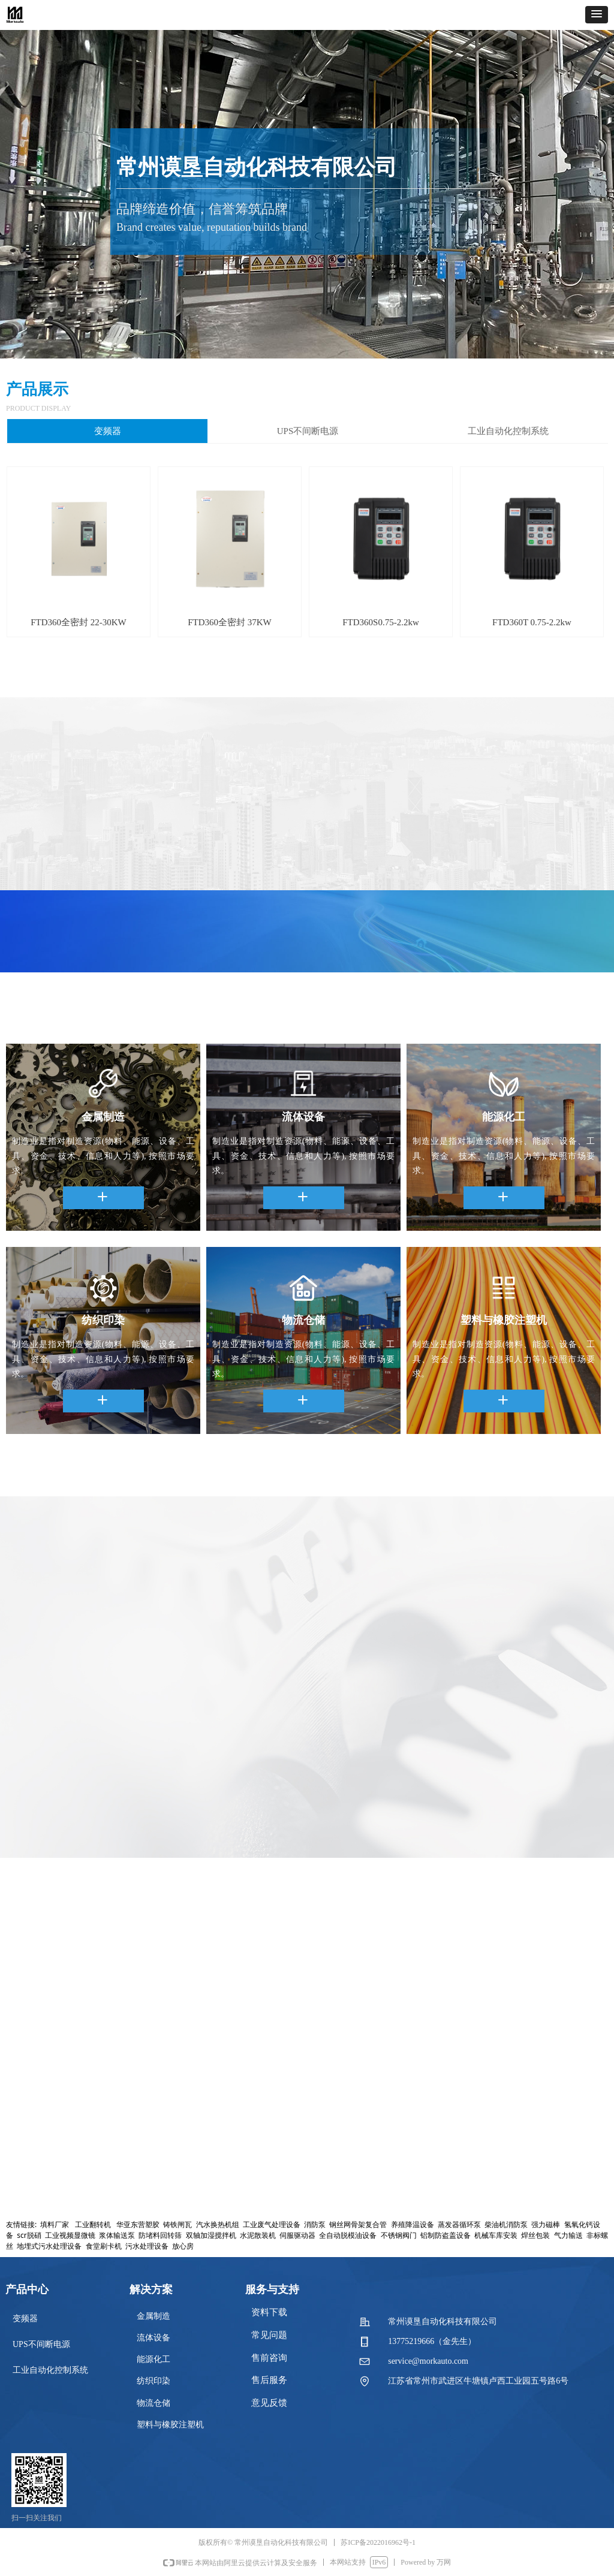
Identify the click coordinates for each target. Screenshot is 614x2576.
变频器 (107, 431)
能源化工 (153, 2359)
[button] (596, 14)
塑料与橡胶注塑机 (170, 2424)
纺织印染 (153, 2380)
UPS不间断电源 (308, 431)
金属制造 (153, 2316)
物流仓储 (153, 2403)
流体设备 (153, 2337)
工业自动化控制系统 (508, 431)
